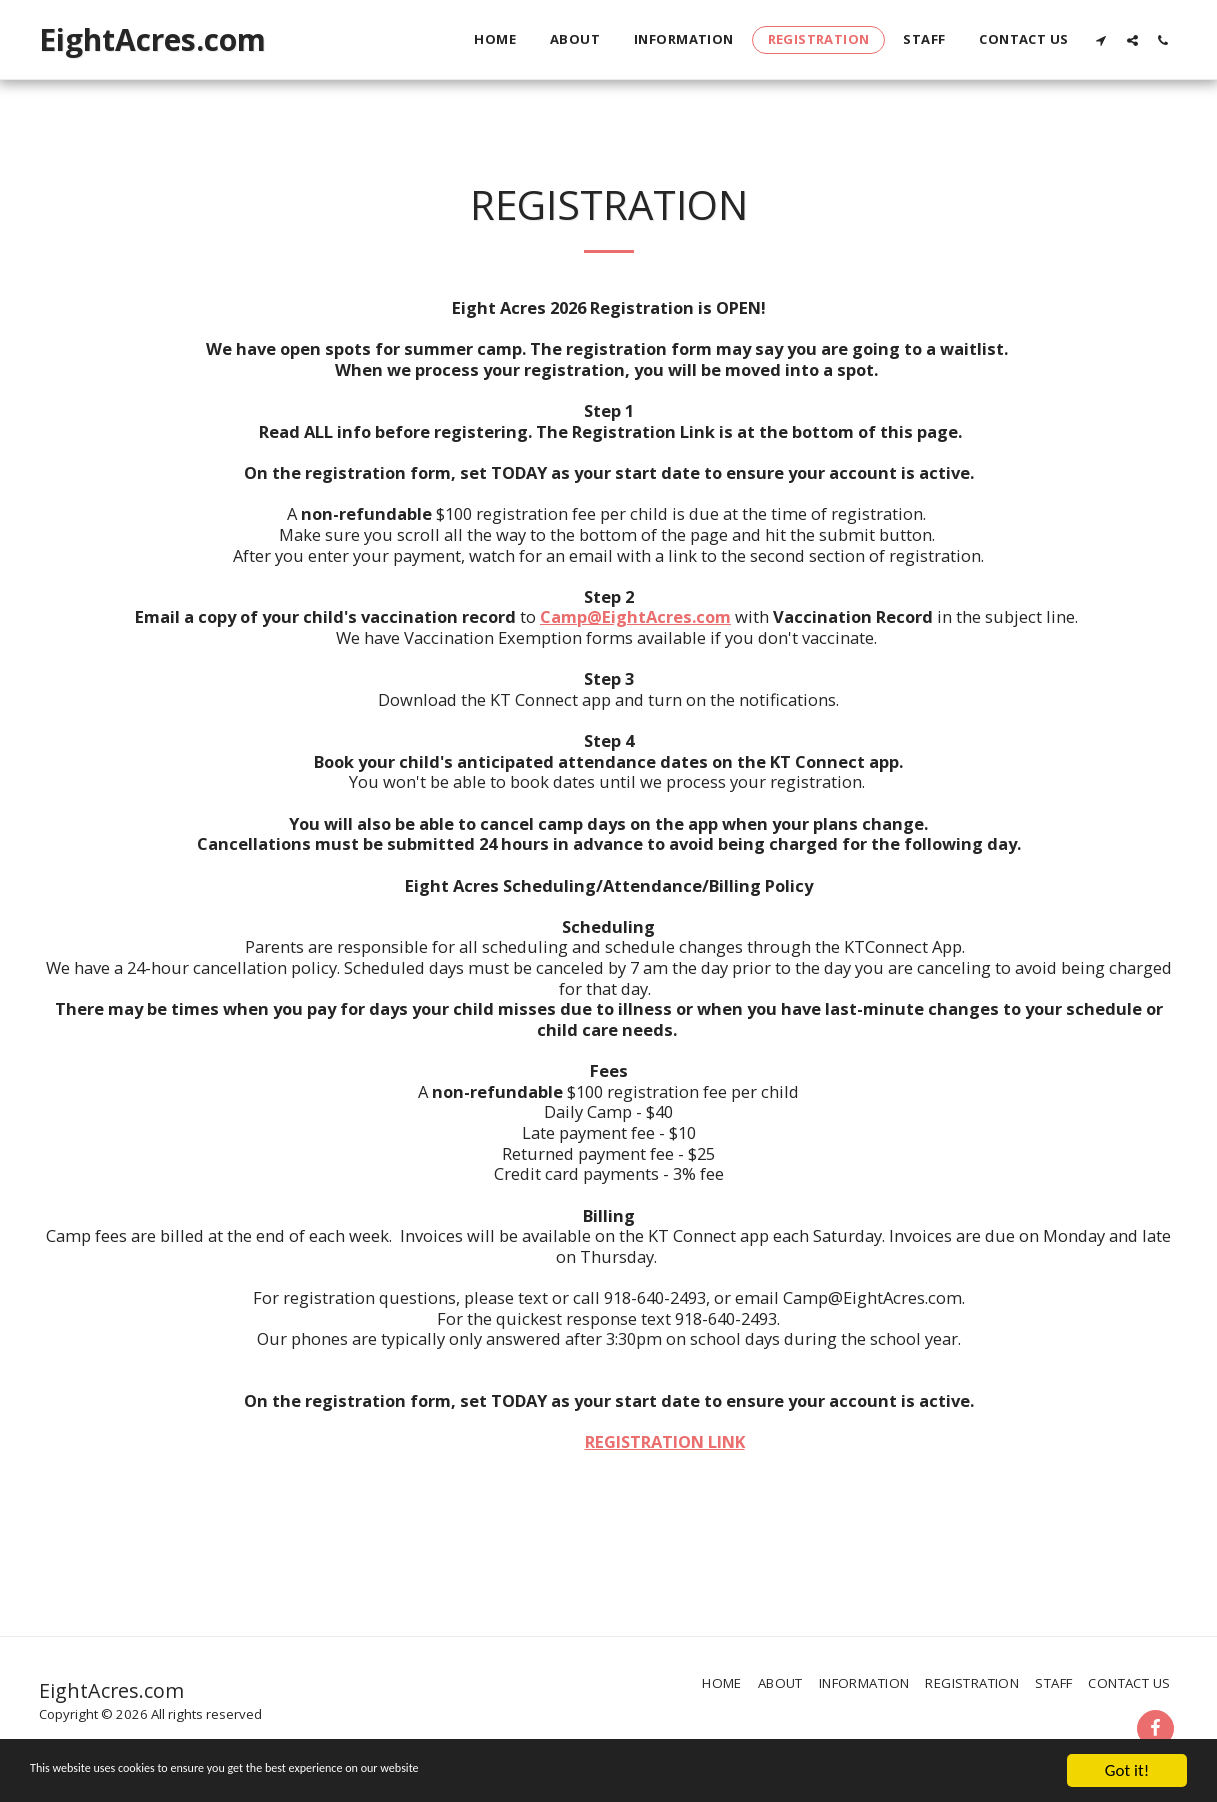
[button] (1101, 40)
